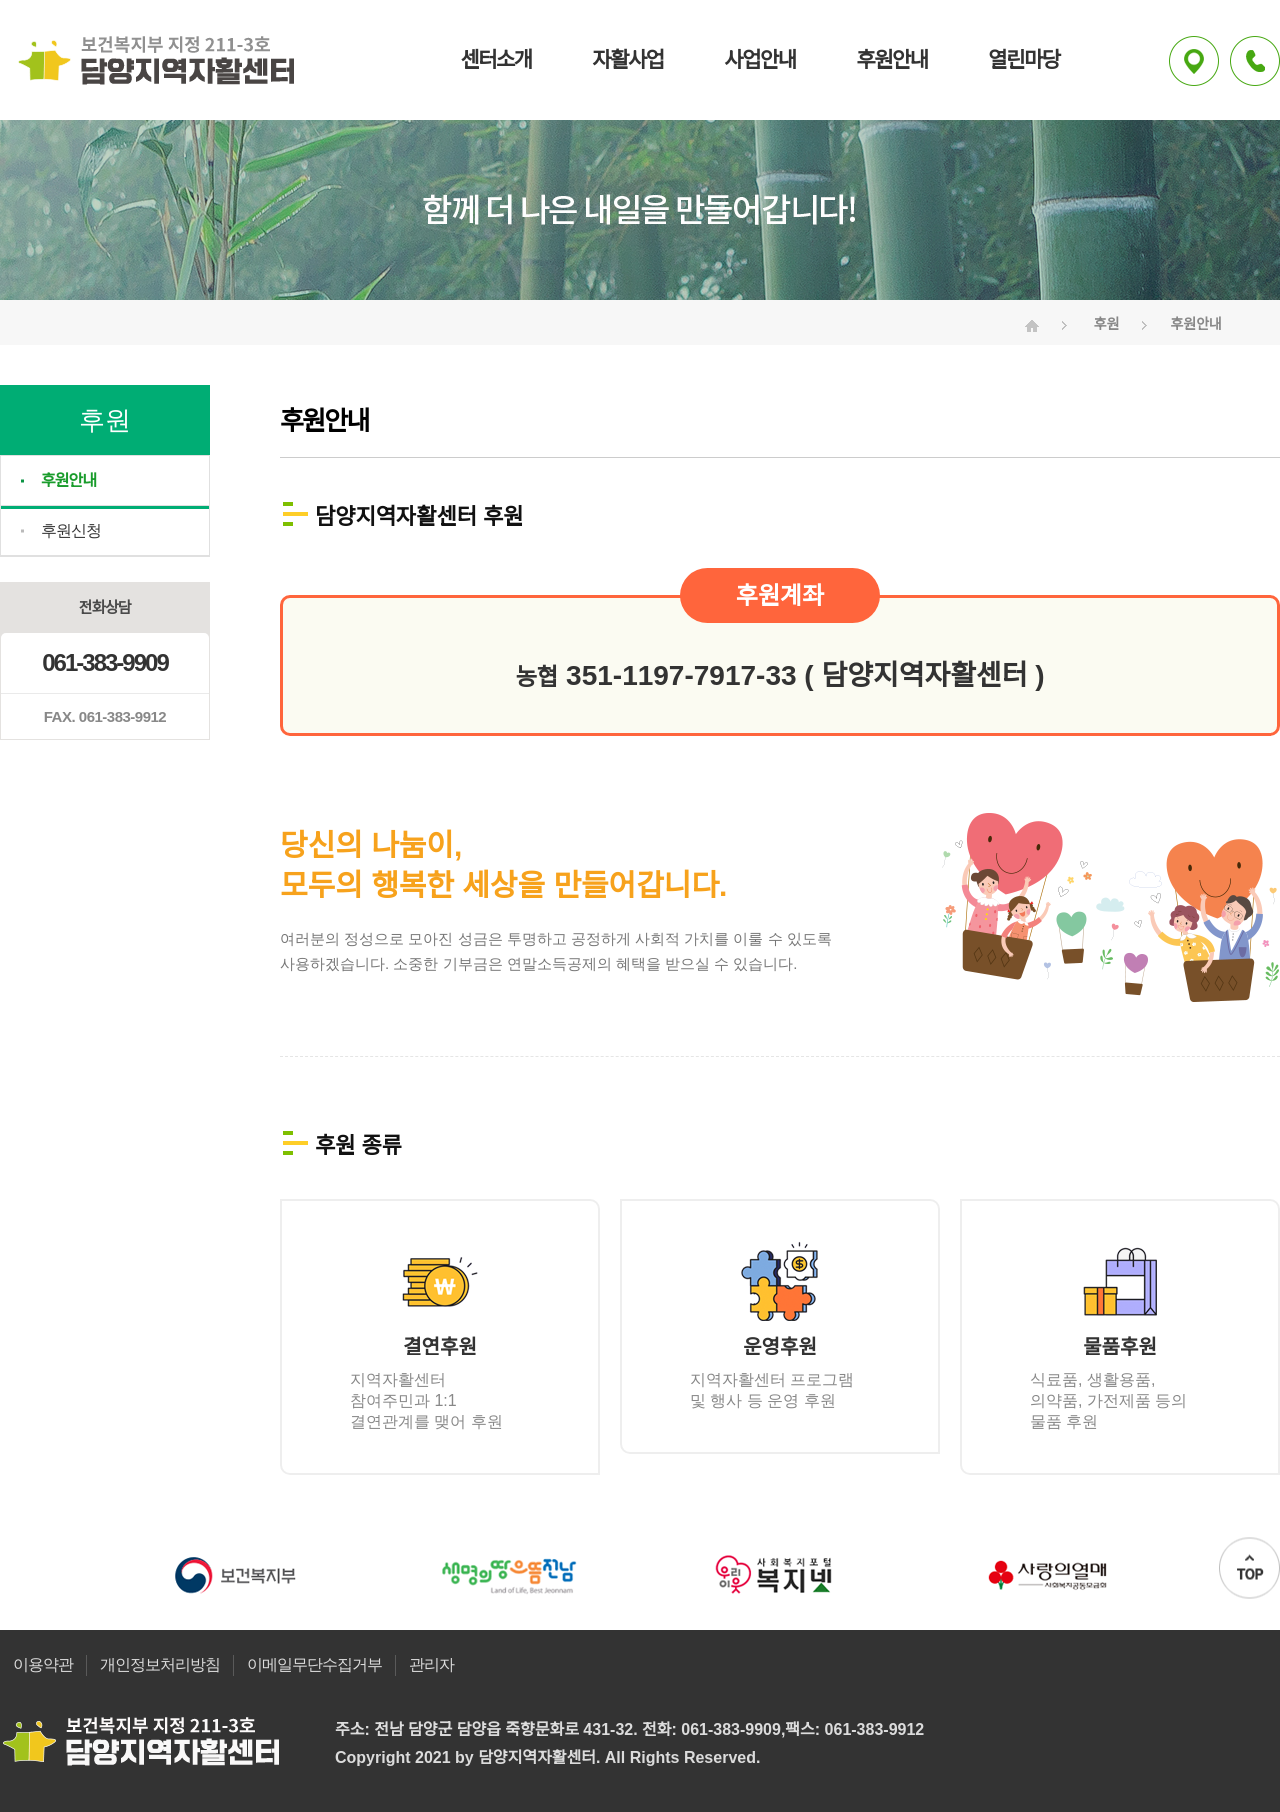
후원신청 (71, 530)
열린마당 (1023, 59)
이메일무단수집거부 (314, 1664)
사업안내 (759, 59)
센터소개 (495, 59)
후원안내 (891, 59)
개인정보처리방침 (160, 1664)
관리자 (431, 1664)
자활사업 (627, 59)
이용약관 (43, 1664)
